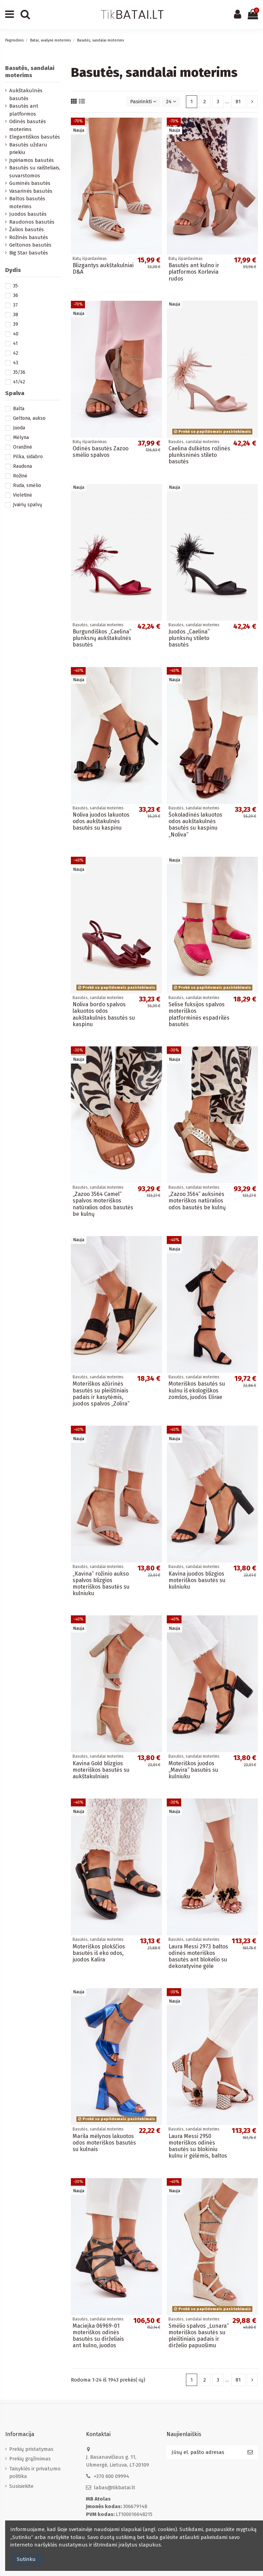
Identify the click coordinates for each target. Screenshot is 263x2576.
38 (15, 315)
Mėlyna (21, 437)
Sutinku (26, 2559)
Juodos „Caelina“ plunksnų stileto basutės (189, 638)
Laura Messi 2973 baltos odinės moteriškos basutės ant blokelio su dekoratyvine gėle (198, 1956)
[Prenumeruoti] (250, 2452)
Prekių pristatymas (31, 2449)
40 (15, 334)
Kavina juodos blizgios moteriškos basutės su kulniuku (196, 1580)
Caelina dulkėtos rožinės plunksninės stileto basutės (199, 455)
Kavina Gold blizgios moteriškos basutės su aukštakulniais (101, 1770)
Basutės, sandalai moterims (29, 71)
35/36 (19, 372)
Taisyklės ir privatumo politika (35, 2473)
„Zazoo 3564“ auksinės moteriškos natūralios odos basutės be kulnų (197, 1200)
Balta (18, 409)
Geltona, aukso (29, 418)
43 (15, 363)
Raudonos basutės (31, 222)
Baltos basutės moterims (27, 202)
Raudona (22, 466)
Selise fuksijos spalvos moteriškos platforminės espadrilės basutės (198, 1014)
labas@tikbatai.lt (114, 2487)
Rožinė (20, 476)
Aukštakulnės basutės (25, 94)
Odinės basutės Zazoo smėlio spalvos (100, 451)
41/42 (19, 382)
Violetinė (22, 495)
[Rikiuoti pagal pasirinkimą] (143, 102)
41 (15, 343)
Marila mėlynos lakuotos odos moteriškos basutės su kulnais (104, 2142)
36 (15, 295)
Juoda (19, 428)
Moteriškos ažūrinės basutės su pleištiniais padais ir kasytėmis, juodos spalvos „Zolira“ (101, 1393)
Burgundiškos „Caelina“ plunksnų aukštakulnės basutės (102, 638)
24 (171, 101)
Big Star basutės (28, 253)
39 (15, 324)
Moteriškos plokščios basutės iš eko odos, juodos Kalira (99, 1953)
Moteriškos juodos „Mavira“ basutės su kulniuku (193, 1770)
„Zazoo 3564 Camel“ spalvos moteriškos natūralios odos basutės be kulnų (103, 1204)
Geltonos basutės (30, 245)
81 (238, 101)
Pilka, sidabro (28, 457)
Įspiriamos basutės (31, 160)
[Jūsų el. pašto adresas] (204, 2452)
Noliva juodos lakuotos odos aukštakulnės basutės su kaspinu (101, 821)
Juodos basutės (28, 214)
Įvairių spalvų (27, 505)
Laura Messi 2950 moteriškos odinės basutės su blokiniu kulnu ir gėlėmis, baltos (197, 2146)
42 (15, 353)
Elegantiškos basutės (34, 137)
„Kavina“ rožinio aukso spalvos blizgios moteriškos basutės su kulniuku (101, 1583)
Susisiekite (21, 2486)
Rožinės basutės (28, 237)
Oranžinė (22, 447)
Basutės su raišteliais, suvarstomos (34, 172)
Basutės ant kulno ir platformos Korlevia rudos (193, 272)
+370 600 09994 (111, 2476)
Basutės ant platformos (23, 110)
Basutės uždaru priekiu (28, 149)
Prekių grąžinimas (30, 2459)
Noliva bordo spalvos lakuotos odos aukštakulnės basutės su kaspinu (104, 1014)
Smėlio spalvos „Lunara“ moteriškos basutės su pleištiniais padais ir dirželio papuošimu (198, 2336)
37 (15, 305)
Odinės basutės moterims (27, 125)
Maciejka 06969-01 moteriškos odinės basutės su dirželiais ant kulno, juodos (98, 2336)
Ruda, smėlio (27, 485)
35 (15, 286)
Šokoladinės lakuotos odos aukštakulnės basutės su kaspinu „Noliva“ (195, 824)
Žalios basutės (26, 229)
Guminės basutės (29, 183)
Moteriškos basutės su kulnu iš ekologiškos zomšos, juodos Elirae (196, 1390)
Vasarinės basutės (30, 191)
